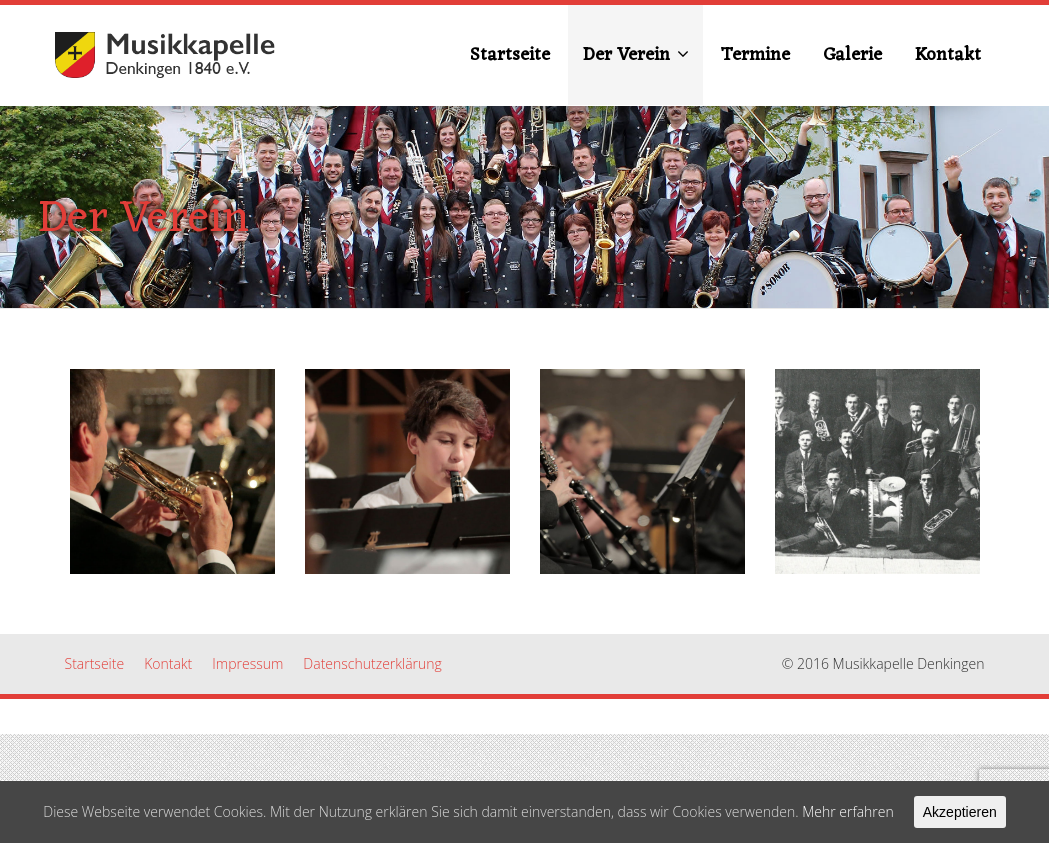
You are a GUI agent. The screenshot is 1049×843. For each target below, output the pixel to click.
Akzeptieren (960, 812)
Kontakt (948, 55)
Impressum (247, 663)
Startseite (510, 55)
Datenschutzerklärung (372, 663)
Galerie (852, 55)
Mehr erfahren (848, 811)
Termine (755, 55)
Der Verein (636, 55)
